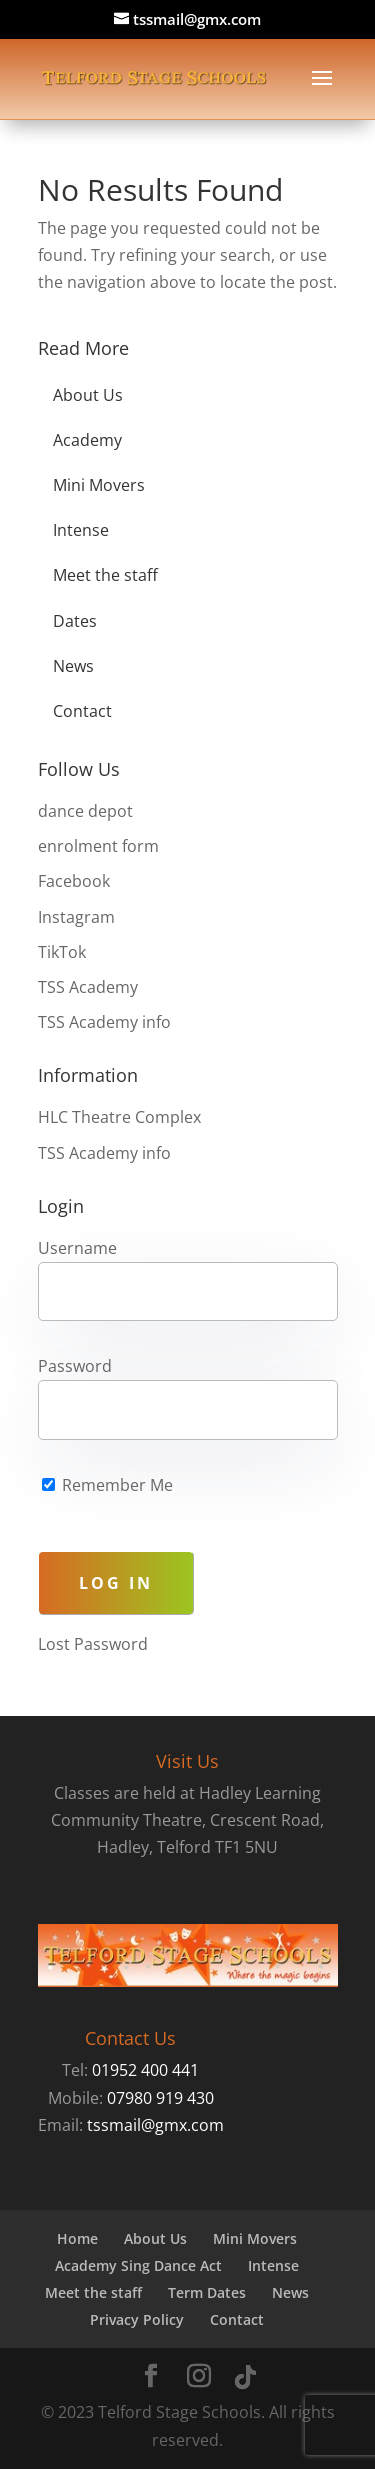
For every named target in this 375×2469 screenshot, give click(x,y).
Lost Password (93, 1644)
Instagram (76, 917)
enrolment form (98, 846)
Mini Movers (99, 485)
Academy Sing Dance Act (138, 2265)
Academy (87, 440)
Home (77, 2238)
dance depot (85, 811)
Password (75, 1366)
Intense (81, 530)
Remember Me (107, 1485)
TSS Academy (88, 987)
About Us (88, 395)
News (73, 666)
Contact (82, 711)
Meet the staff (105, 575)
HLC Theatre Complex (119, 1117)
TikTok (62, 952)
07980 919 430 (160, 2098)
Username (77, 1248)
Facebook (74, 881)
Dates (75, 621)
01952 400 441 (145, 2070)
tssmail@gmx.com (155, 2125)
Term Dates (207, 2292)
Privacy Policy (137, 2319)
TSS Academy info (104, 1022)
